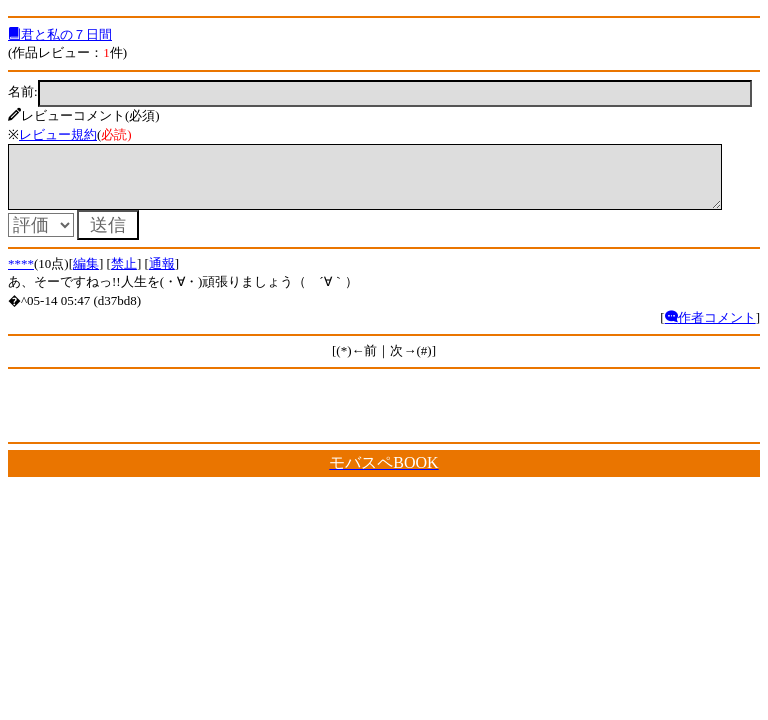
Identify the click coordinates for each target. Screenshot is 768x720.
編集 (86, 275)
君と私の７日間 (60, 34)
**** (21, 275)
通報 (162, 275)
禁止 (124, 275)
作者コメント (710, 329)
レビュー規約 (58, 134)
